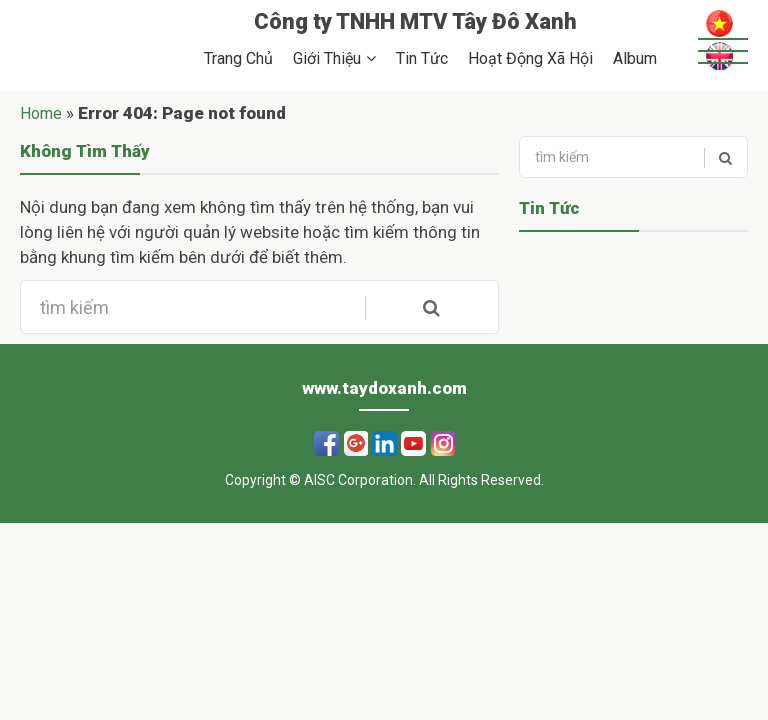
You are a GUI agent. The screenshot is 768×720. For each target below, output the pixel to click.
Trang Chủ (238, 58)
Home (41, 113)
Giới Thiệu (327, 58)
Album (635, 58)
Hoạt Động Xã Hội (530, 58)
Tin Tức (422, 58)
